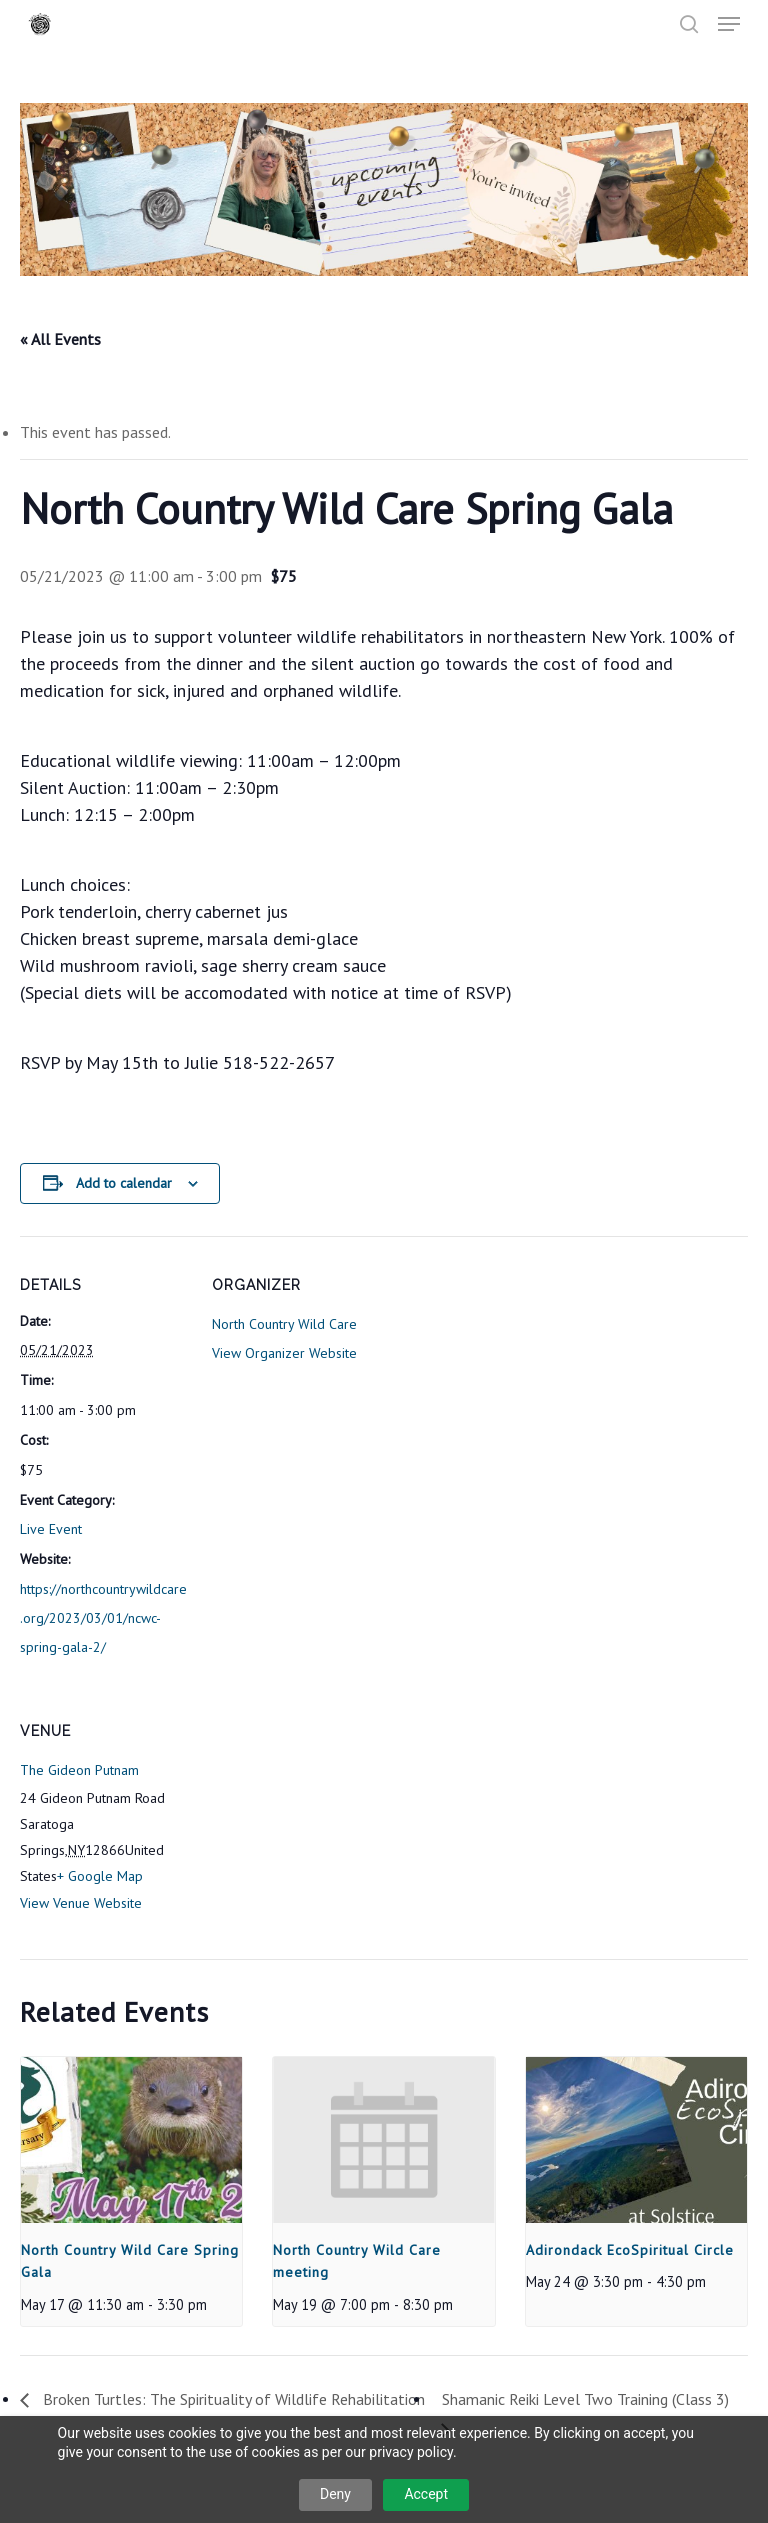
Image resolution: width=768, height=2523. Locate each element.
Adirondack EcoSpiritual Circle (630, 2250)
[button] (729, 24)
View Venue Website (81, 1903)
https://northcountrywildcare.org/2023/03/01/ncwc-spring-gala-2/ (103, 1618)
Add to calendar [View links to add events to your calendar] (124, 1183)
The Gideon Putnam (79, 1770)
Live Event (51, 1529)
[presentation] (131, 2140)
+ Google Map (100, 1876)
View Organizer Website (284, 1353)
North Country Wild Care (284, 1324)
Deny (335, 2494)
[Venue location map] (317, 1819)
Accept (426, 2494)
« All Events (60, 339)
